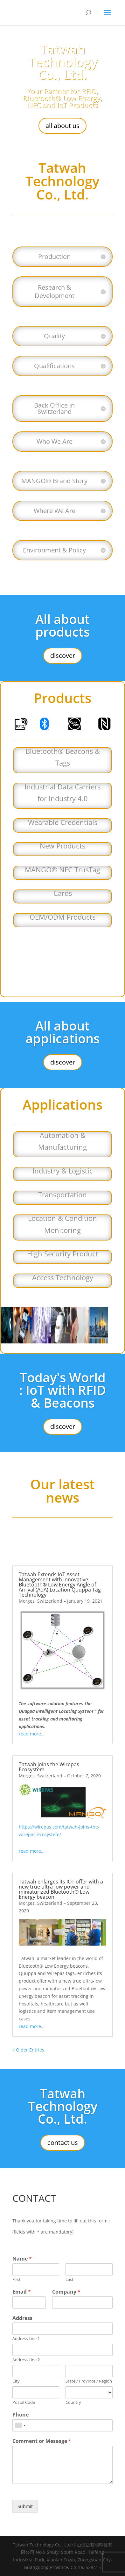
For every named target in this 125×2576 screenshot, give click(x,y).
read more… (32, 1734)
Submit (25, 2506)
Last (69, 2279)
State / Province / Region (89, 2381)
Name (22, 2258)
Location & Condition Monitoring (62, 1223)
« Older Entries (28, 2050)
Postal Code (23, 2402)
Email (21, 2292)
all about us (62, 125)
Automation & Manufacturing (62, 1141)
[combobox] (20, 2425)
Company (66, 2292)
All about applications (62, 1032)
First (16, 2279)
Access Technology (62, 1277)
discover (62, 655)
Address (22, 2318)
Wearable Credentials (62, 822)
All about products (62, 625)
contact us (62, 2142)
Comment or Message (41, 2441)
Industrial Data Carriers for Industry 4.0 (62, 792)
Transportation (62, 1194)
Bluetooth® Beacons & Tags (62, 756)
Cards (62, 893)
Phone (20, 2414)
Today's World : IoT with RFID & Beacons (62, 1390)
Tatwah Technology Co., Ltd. (62, 61)
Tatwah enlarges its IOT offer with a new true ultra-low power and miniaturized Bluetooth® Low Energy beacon (61, 1889)
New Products (62, 845)
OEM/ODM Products (62, 917)
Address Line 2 (26, 2360)
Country (73, 2402)
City (16, 2381)
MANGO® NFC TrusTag (62, 869)
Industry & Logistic (62, 1170)
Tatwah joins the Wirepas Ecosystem (49, 1767)
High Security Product (62, 1253)
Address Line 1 (26, 2338)
